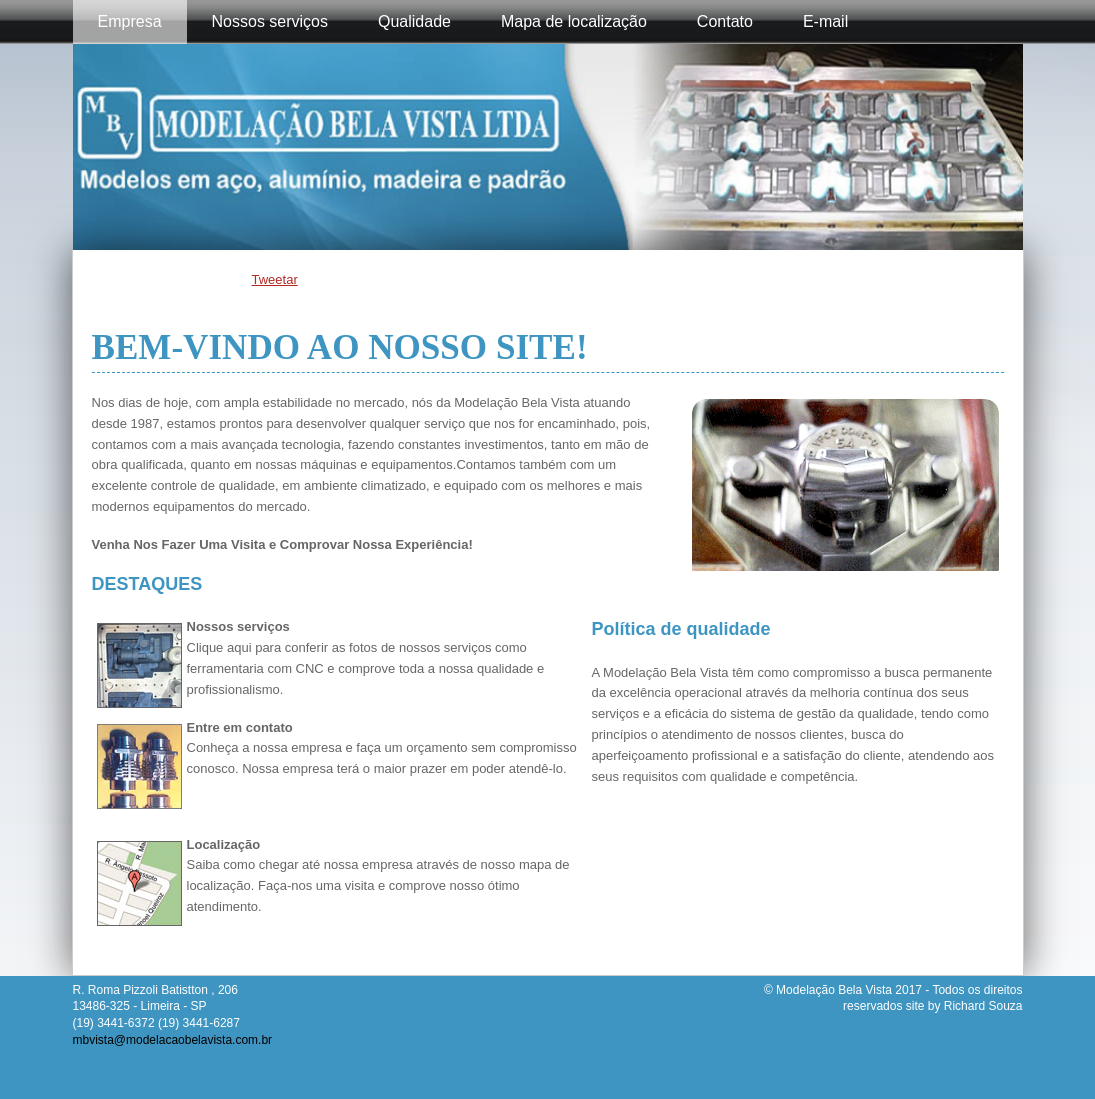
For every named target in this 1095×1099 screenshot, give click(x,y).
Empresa (130, 21)
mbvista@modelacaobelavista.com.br (173, 1040)
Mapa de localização (574, 21)
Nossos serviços (270, 21)
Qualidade (414, 21)
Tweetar (275, 279)
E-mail (825, 21)
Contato (725, 21)
